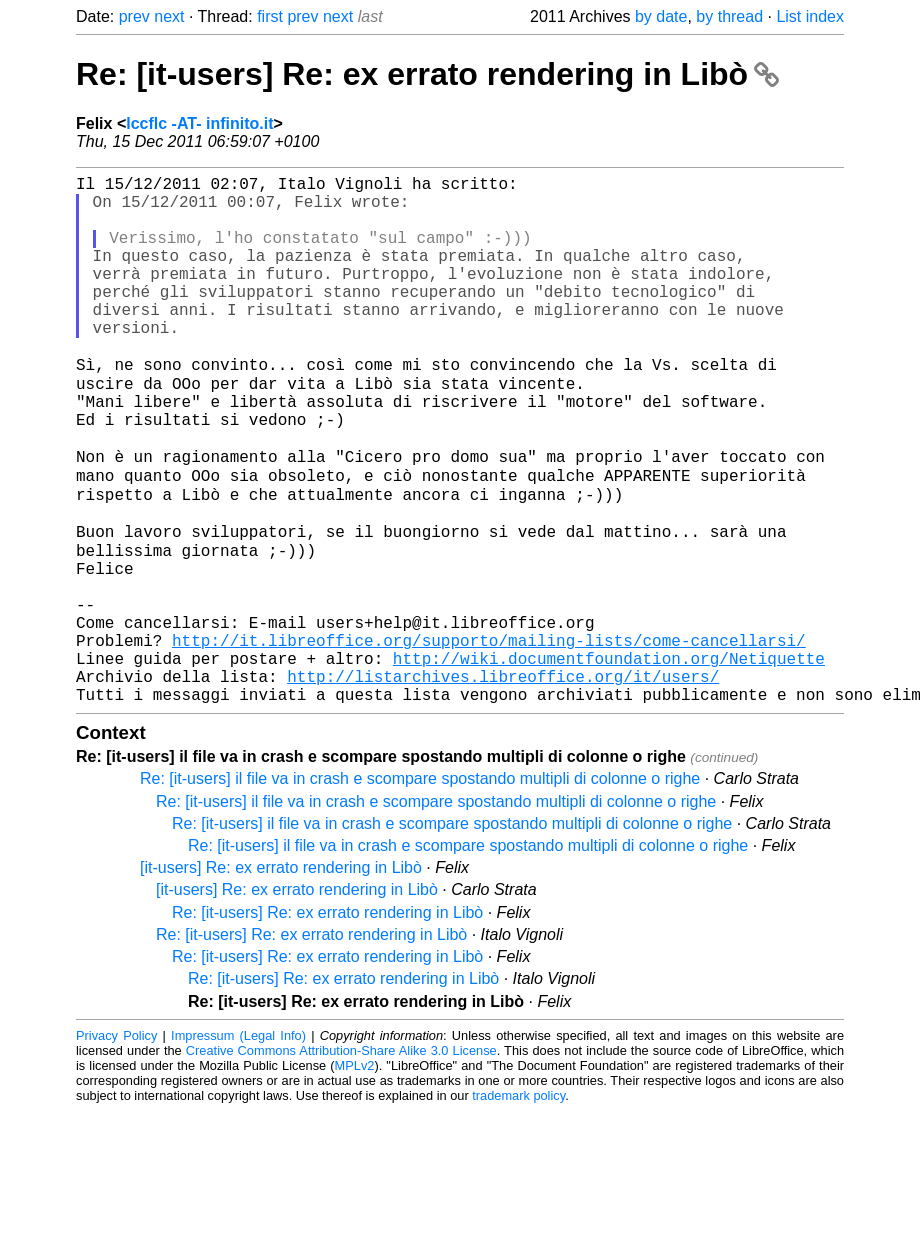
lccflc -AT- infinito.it (199, 123)
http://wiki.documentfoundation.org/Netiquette (609, 759)
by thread (729, 16)
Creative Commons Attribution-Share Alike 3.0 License (341, 1159)
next (169, 16)
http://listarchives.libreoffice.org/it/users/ (503, 781)
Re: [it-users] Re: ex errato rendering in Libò (427, 74)
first (270, 16)
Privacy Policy (116, 1144)
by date (661, 16)
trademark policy (518, 1204)
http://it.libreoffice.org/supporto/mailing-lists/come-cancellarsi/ (489, 737)
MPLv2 (355, 1174)
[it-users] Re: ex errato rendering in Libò (281, 976)
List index (810, 16)
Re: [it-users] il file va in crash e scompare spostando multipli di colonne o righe (420, 887)
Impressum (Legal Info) (238, 1144)
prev (134, 16)
